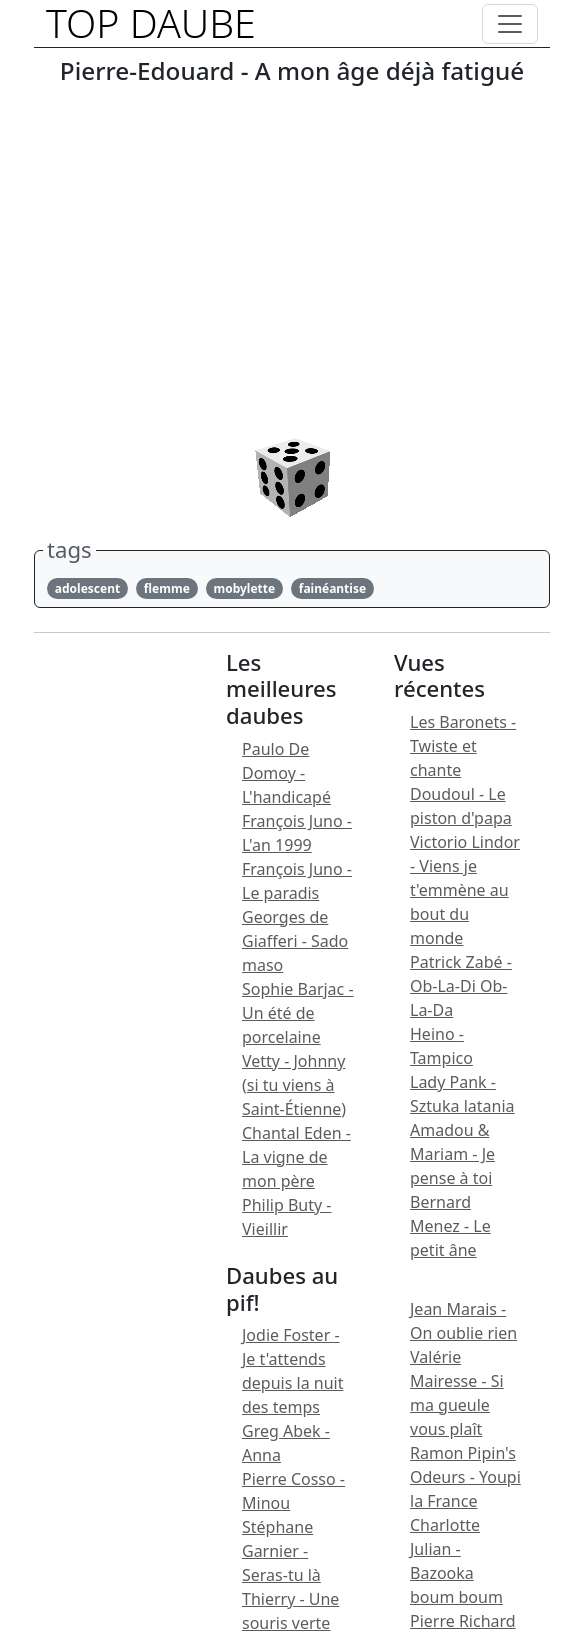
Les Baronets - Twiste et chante (463, 746)
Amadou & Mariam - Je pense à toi (452, 1154)
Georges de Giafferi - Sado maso (295, 941)
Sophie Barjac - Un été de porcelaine (298, 1013)
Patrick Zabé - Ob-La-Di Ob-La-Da (461, 986)
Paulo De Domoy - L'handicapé (286, 773)
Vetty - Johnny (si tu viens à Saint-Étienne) (294, 1085)
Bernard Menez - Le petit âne (450, 1226)
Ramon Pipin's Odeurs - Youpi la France (465, 1477)
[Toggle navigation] (510, 24)
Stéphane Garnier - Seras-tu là (281, 1551)
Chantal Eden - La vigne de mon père (296, 1157)
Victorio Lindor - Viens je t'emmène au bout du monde (465, 890)
